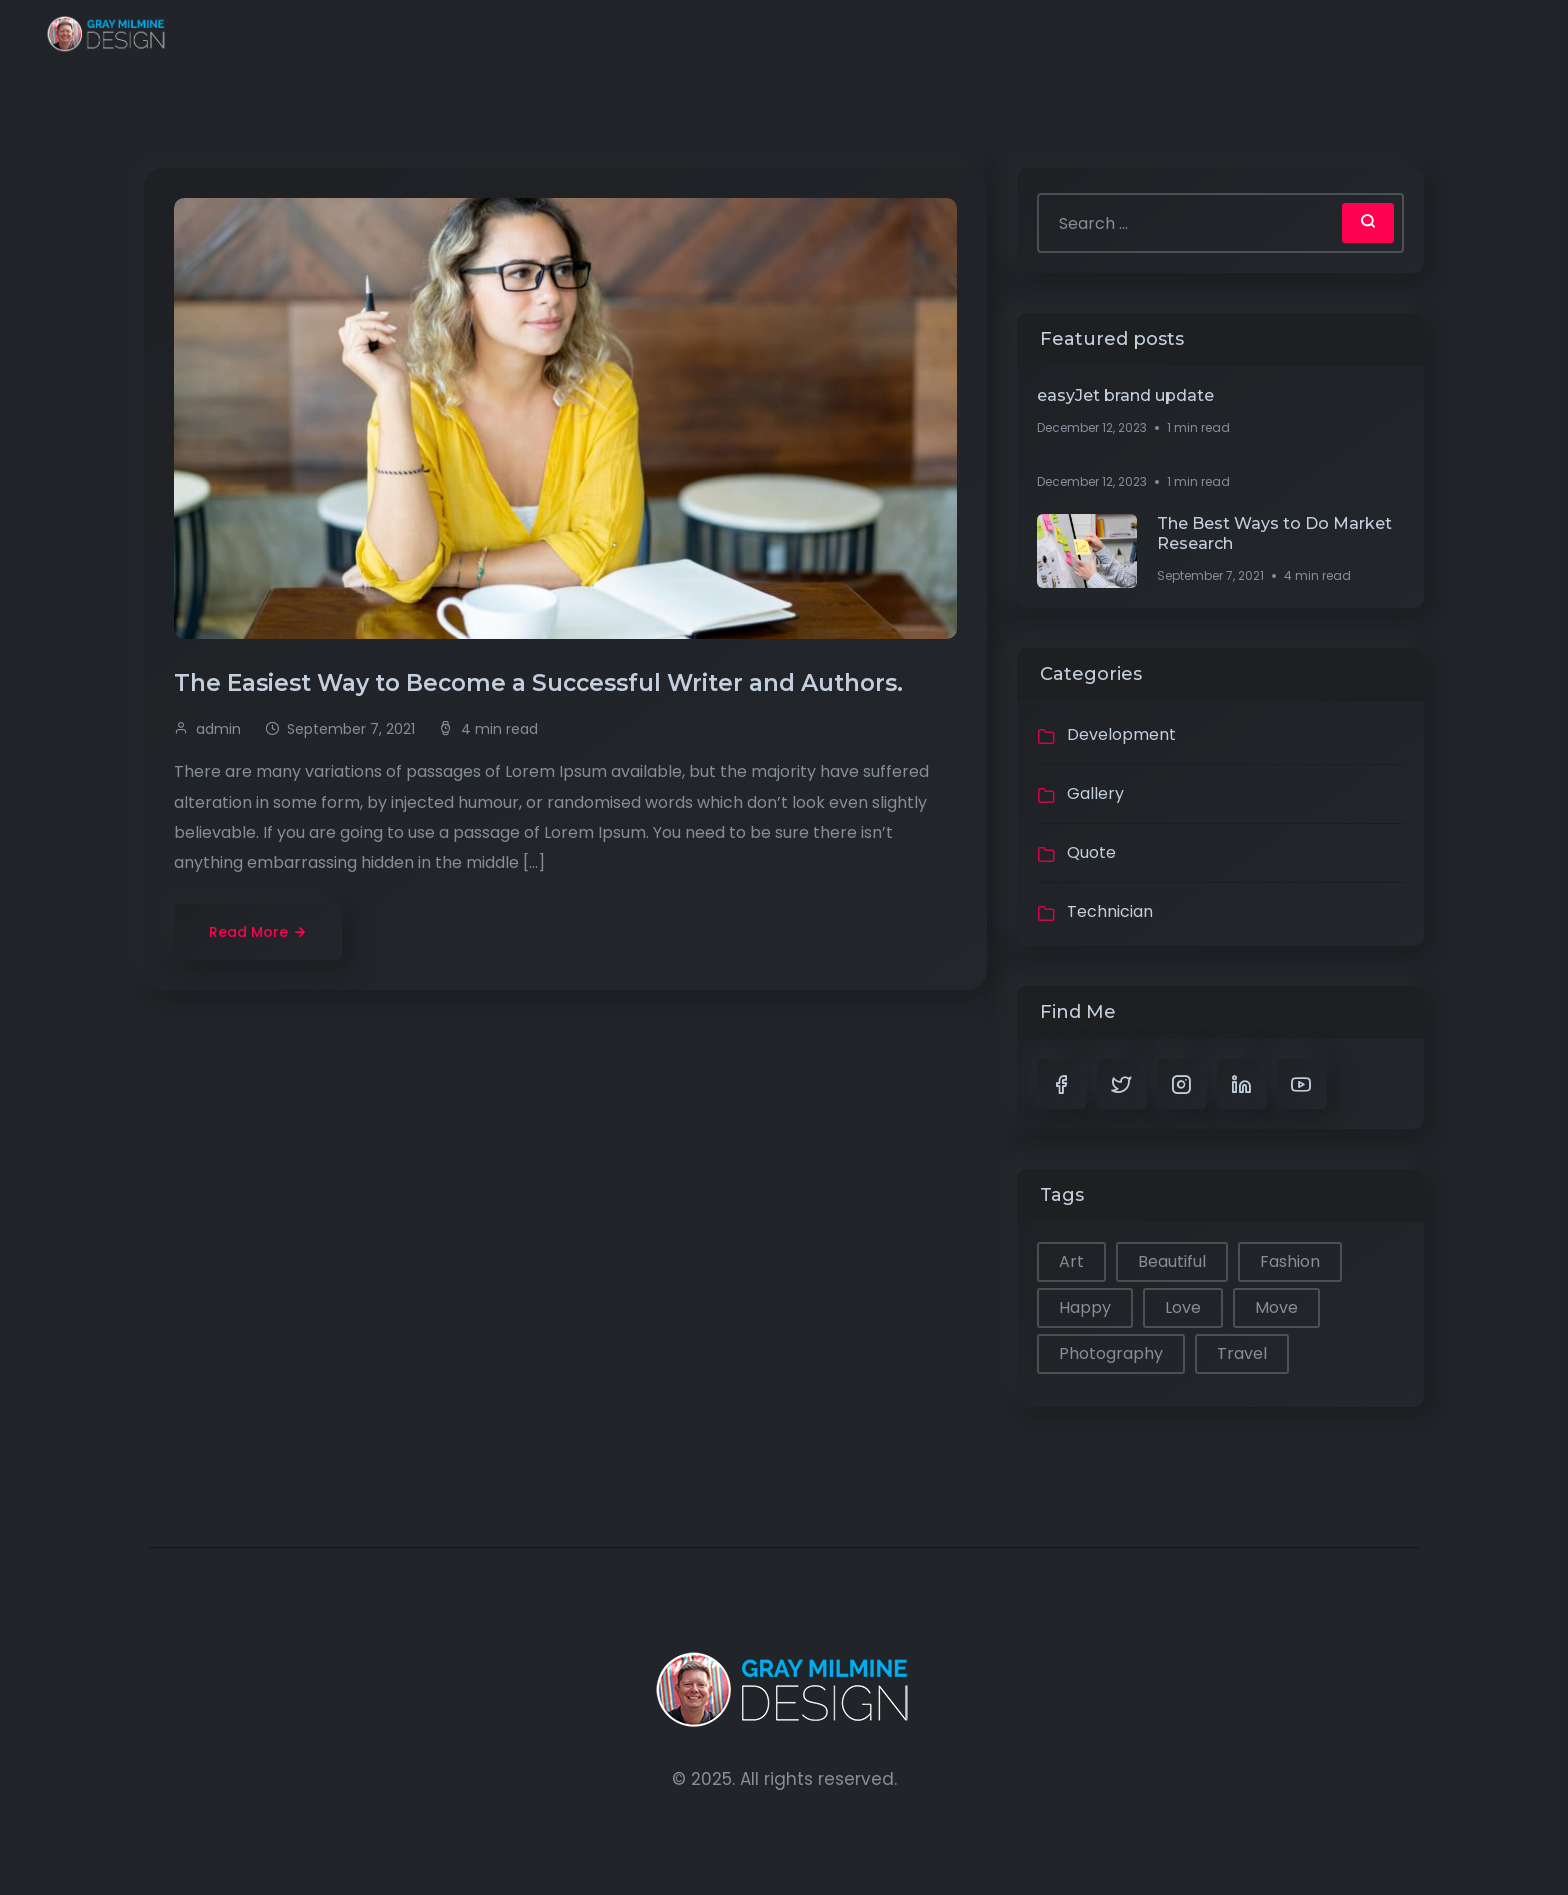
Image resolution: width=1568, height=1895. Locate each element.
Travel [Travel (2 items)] (1242, 1353)
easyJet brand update (1125, 395)
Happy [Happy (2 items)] (1085, 1307)
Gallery (1095, 793)
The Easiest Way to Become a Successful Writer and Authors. (541, 683)
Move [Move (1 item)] (1276, 1307)
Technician (1110, 911)
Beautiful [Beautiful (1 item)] (1172, 1261)
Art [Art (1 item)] (1071, 1261)
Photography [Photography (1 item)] (1111, 1353)
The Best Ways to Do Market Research (1274, 533)
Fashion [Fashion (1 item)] (1290, 1261)
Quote (1091, 852)
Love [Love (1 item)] (1183, 1307)
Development (1121, 734)
